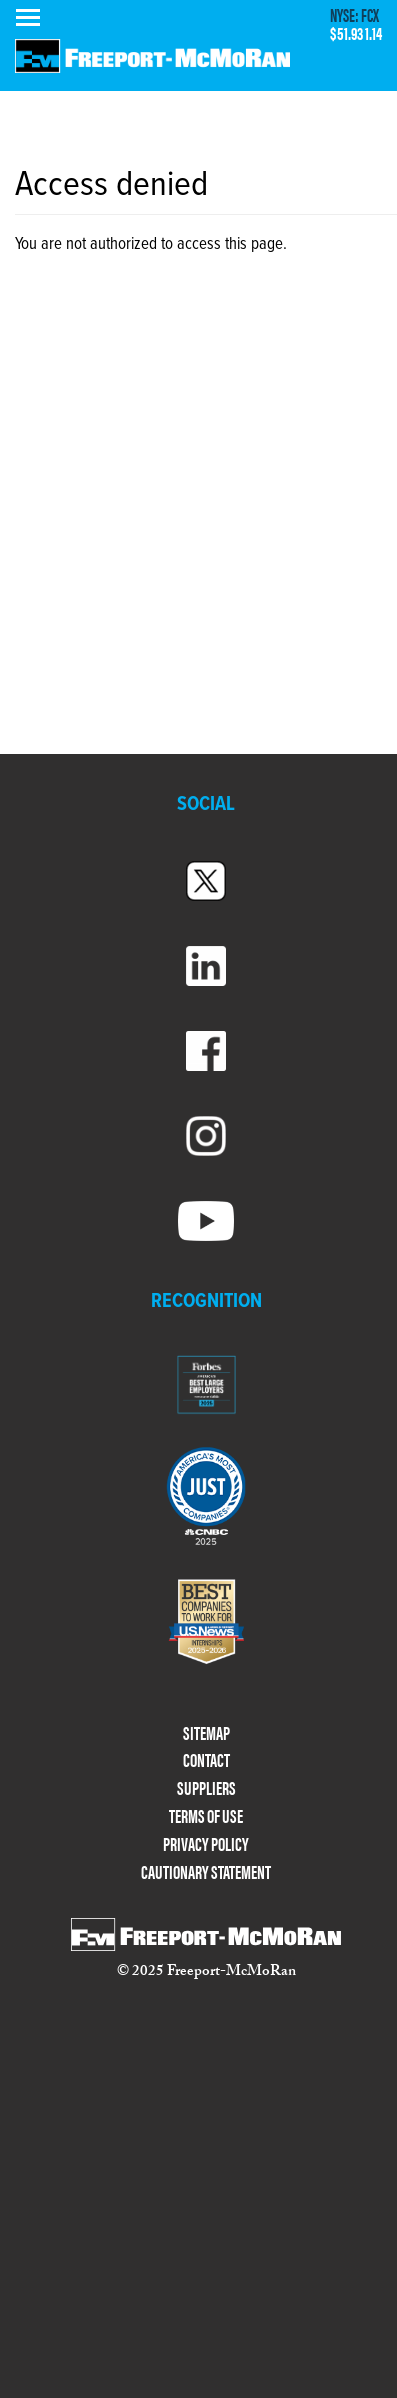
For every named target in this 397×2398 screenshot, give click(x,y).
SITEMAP (206, 1733)
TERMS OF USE (206, 1816)
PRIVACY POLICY (206, 1844)
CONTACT (206, 1760)
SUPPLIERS (206, 1788)
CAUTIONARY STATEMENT (206, 1872)
